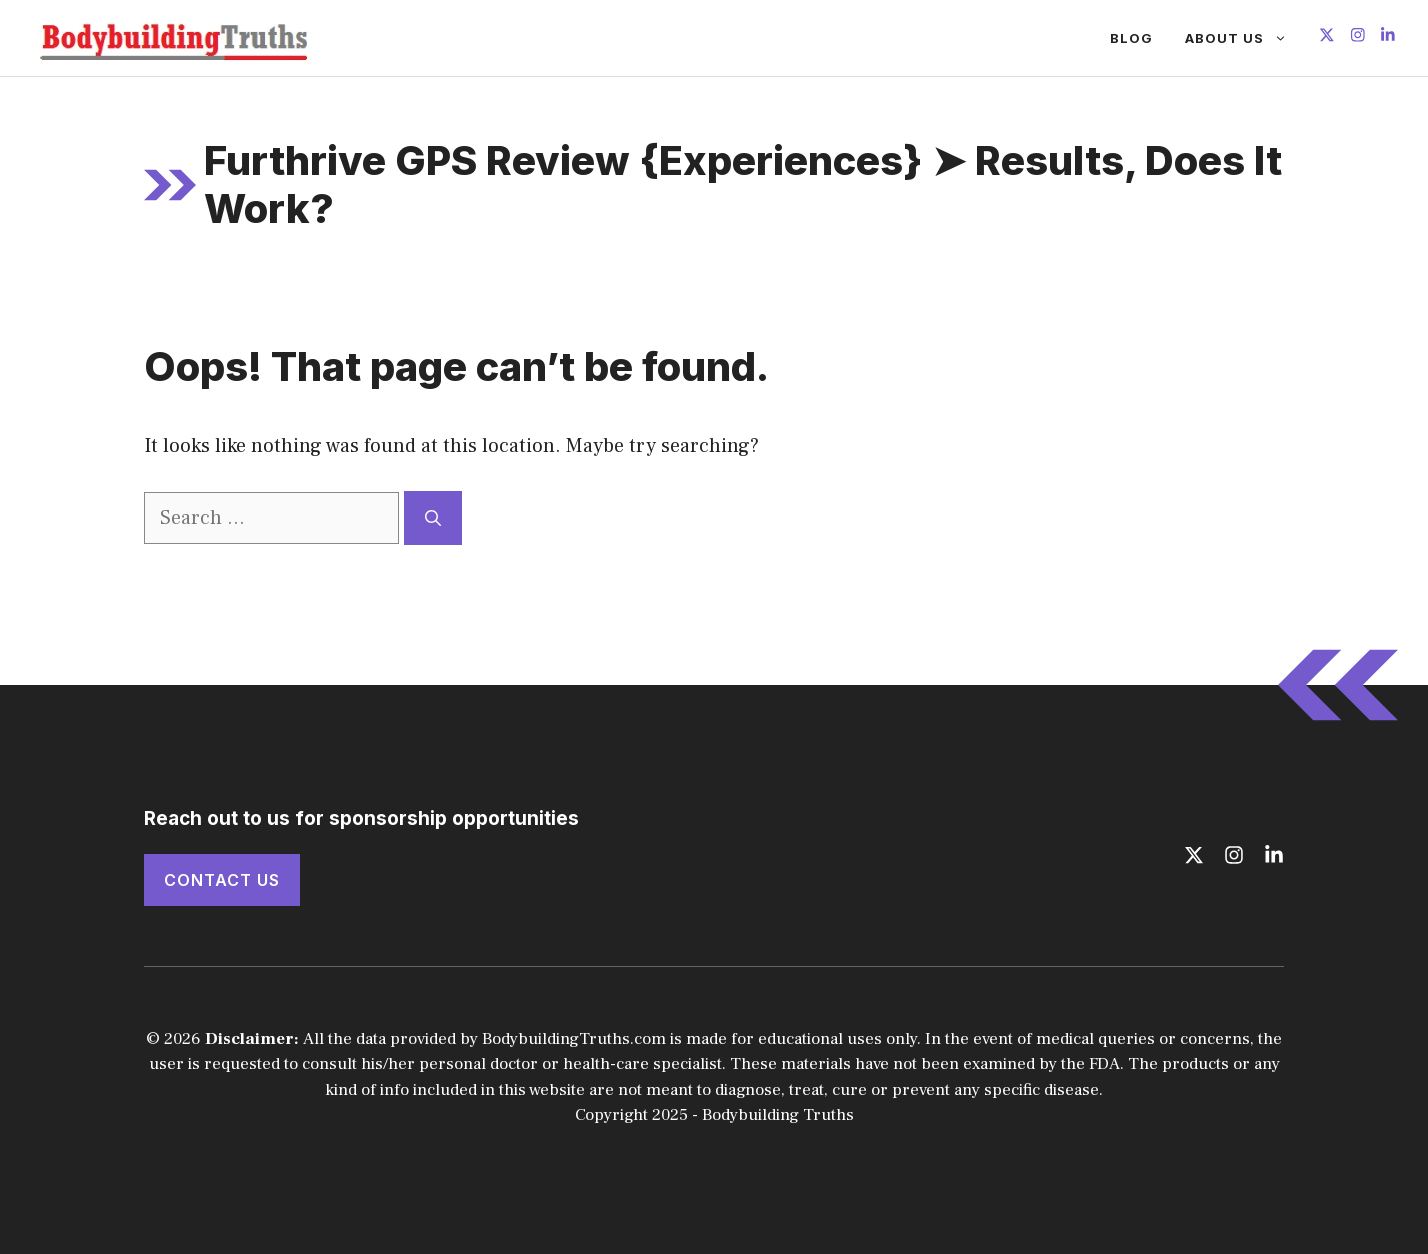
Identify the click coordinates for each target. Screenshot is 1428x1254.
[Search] (433, 518)
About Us (1244, 38)
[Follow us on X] (1327, 37)
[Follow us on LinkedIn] (1388, 37)
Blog (1131, 38)
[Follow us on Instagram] (1358, 37)
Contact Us (222, 880)
